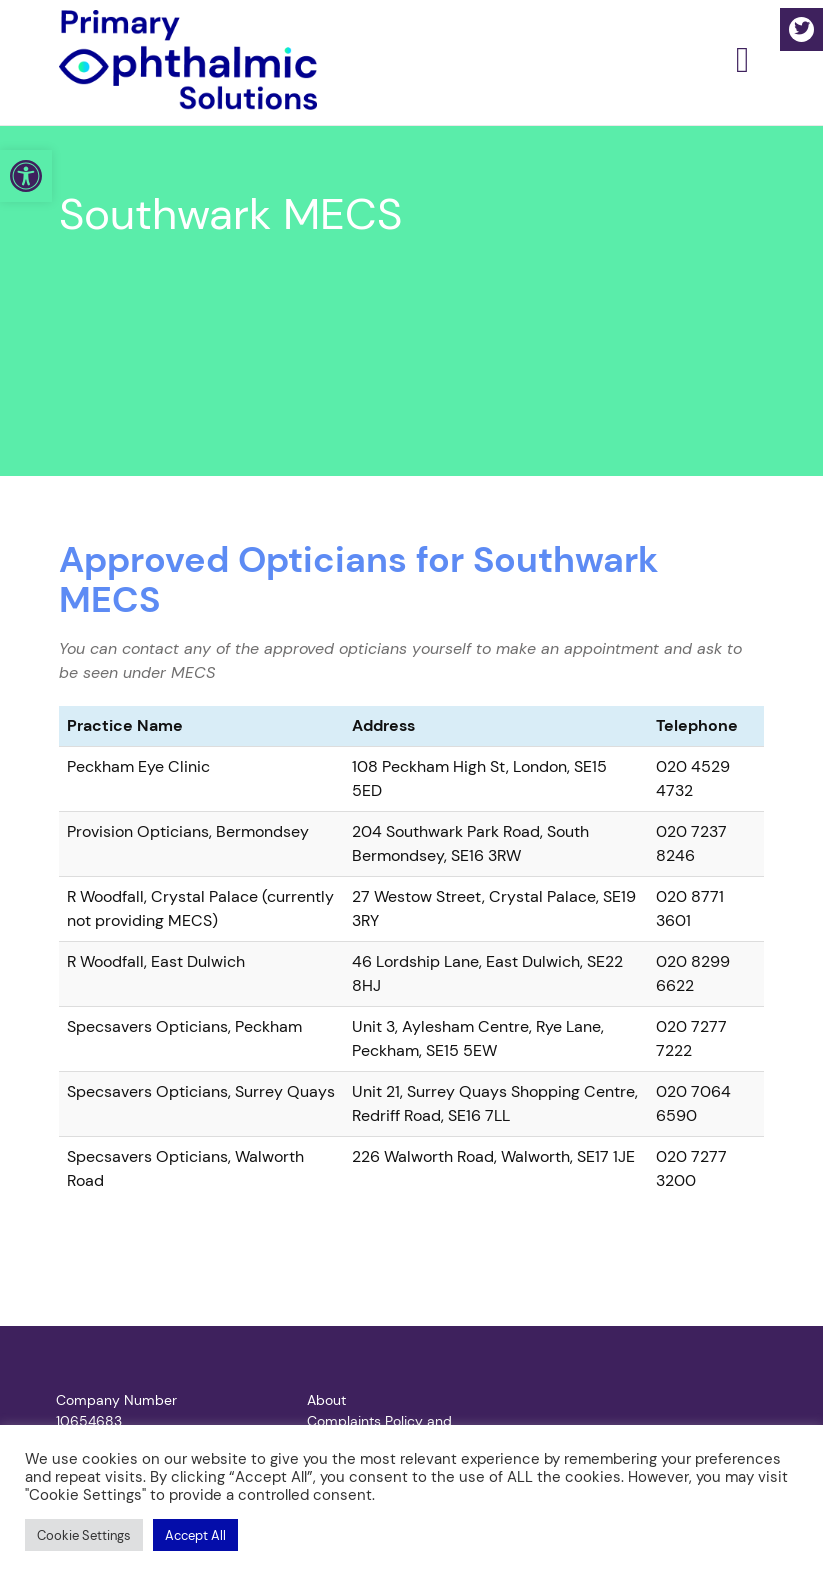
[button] (26, 176)
